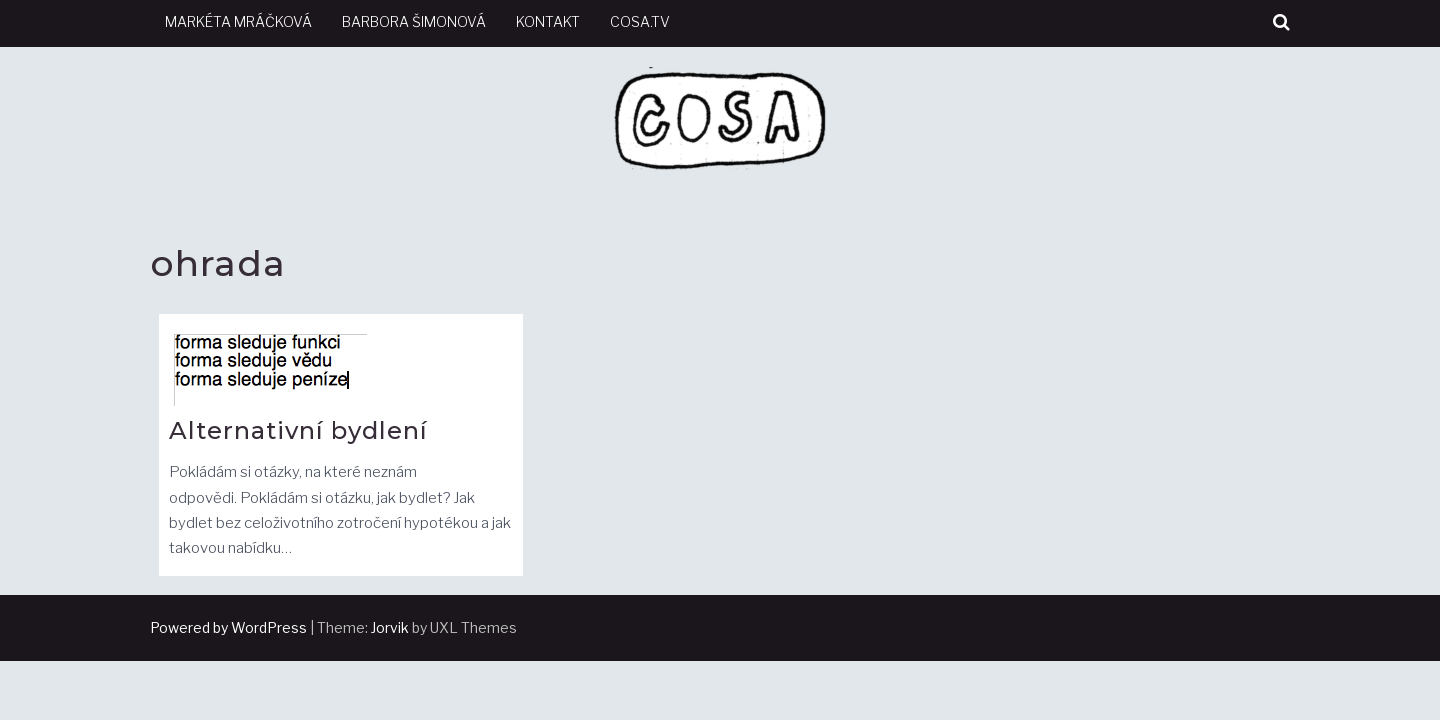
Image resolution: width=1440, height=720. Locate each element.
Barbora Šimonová (414, 21)
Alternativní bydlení (298, 430)
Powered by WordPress (228, 627)
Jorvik (390, 627)
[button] (1281, 22)
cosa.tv (640, 21)
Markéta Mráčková (238, 21)
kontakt (548, 21)
